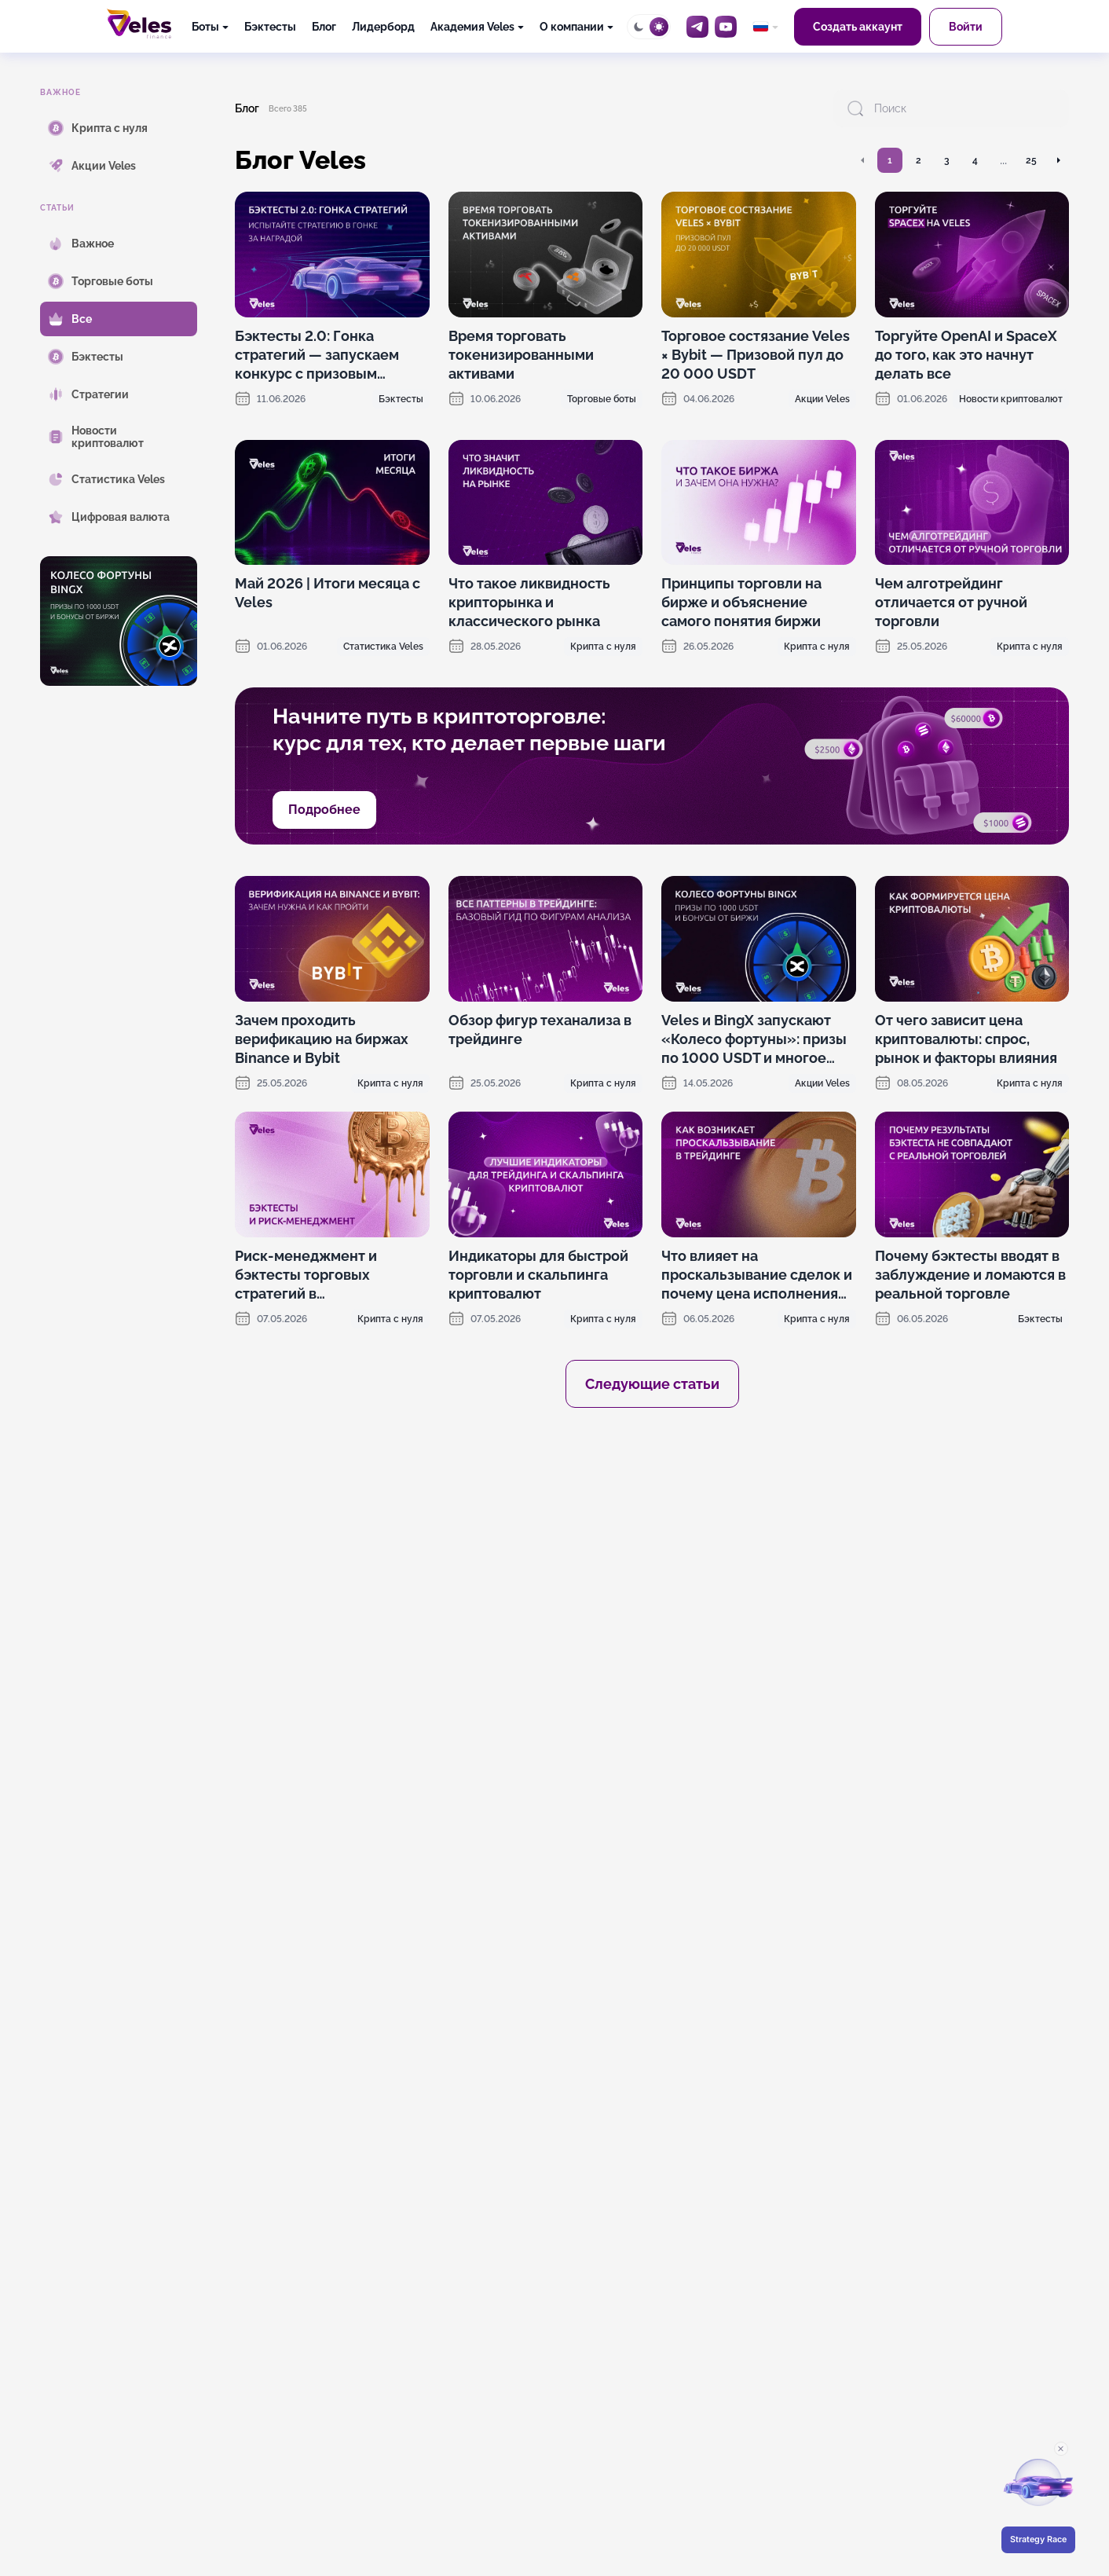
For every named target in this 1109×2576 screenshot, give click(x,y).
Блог (324, 26)
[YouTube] (726, 27)
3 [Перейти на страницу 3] (947, 160)
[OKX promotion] (652, 1563)
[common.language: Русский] (765, 26)
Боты (205, 26)
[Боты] (210, 27)
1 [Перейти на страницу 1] (890, 160)
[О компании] (576, 27)
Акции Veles (822, 399)
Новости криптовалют (1011, 399)
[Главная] (139, 23)
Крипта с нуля (603, 646)
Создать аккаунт (857, 26)
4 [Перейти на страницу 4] (975, 160)
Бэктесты (270, 26)
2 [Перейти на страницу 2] (918, 160)
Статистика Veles (383, 646)
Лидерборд (383, 26)
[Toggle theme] (649, 26)
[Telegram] (697, 27)
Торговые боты (601, 399)
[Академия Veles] (477, 27)
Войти (966, 26)
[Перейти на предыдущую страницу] (863, 160)
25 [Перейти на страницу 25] (1031, 160)
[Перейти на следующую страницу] (1058, 160)
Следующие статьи (652, 1384)
